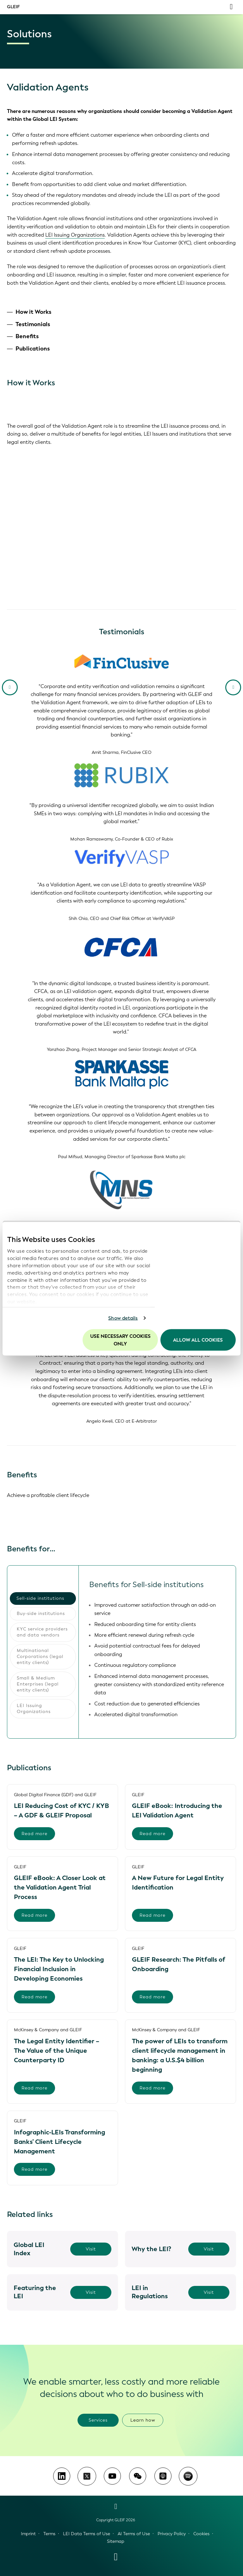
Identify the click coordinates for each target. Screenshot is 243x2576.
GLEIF (13, 7)
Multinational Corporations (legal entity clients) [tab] (40, 1657)
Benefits (27, 336)
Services (98, 2420)
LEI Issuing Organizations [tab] (34, 1709)
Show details (123, 1318)
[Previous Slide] (10, 687)
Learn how (142, 2420)
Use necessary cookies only (120, 1340)
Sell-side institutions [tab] (40, 1598)
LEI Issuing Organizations (75, 235)
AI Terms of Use (134, 2534)
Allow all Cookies (198, 1340)
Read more (34, 1834)
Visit (91, 2249)
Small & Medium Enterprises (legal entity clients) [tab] (38, 1684)
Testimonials (33, 324)
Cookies (201, 2534)
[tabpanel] (157, 1652)
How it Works (33, 312)
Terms (49, 2534)
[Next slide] (233, 687)
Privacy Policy (172, 2534)
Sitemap (115, 2541)
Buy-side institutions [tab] (41, 1614)
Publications (33, 348)
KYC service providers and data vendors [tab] (42, 1632)
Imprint (28, 2534)
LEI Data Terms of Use (86, 2534)
